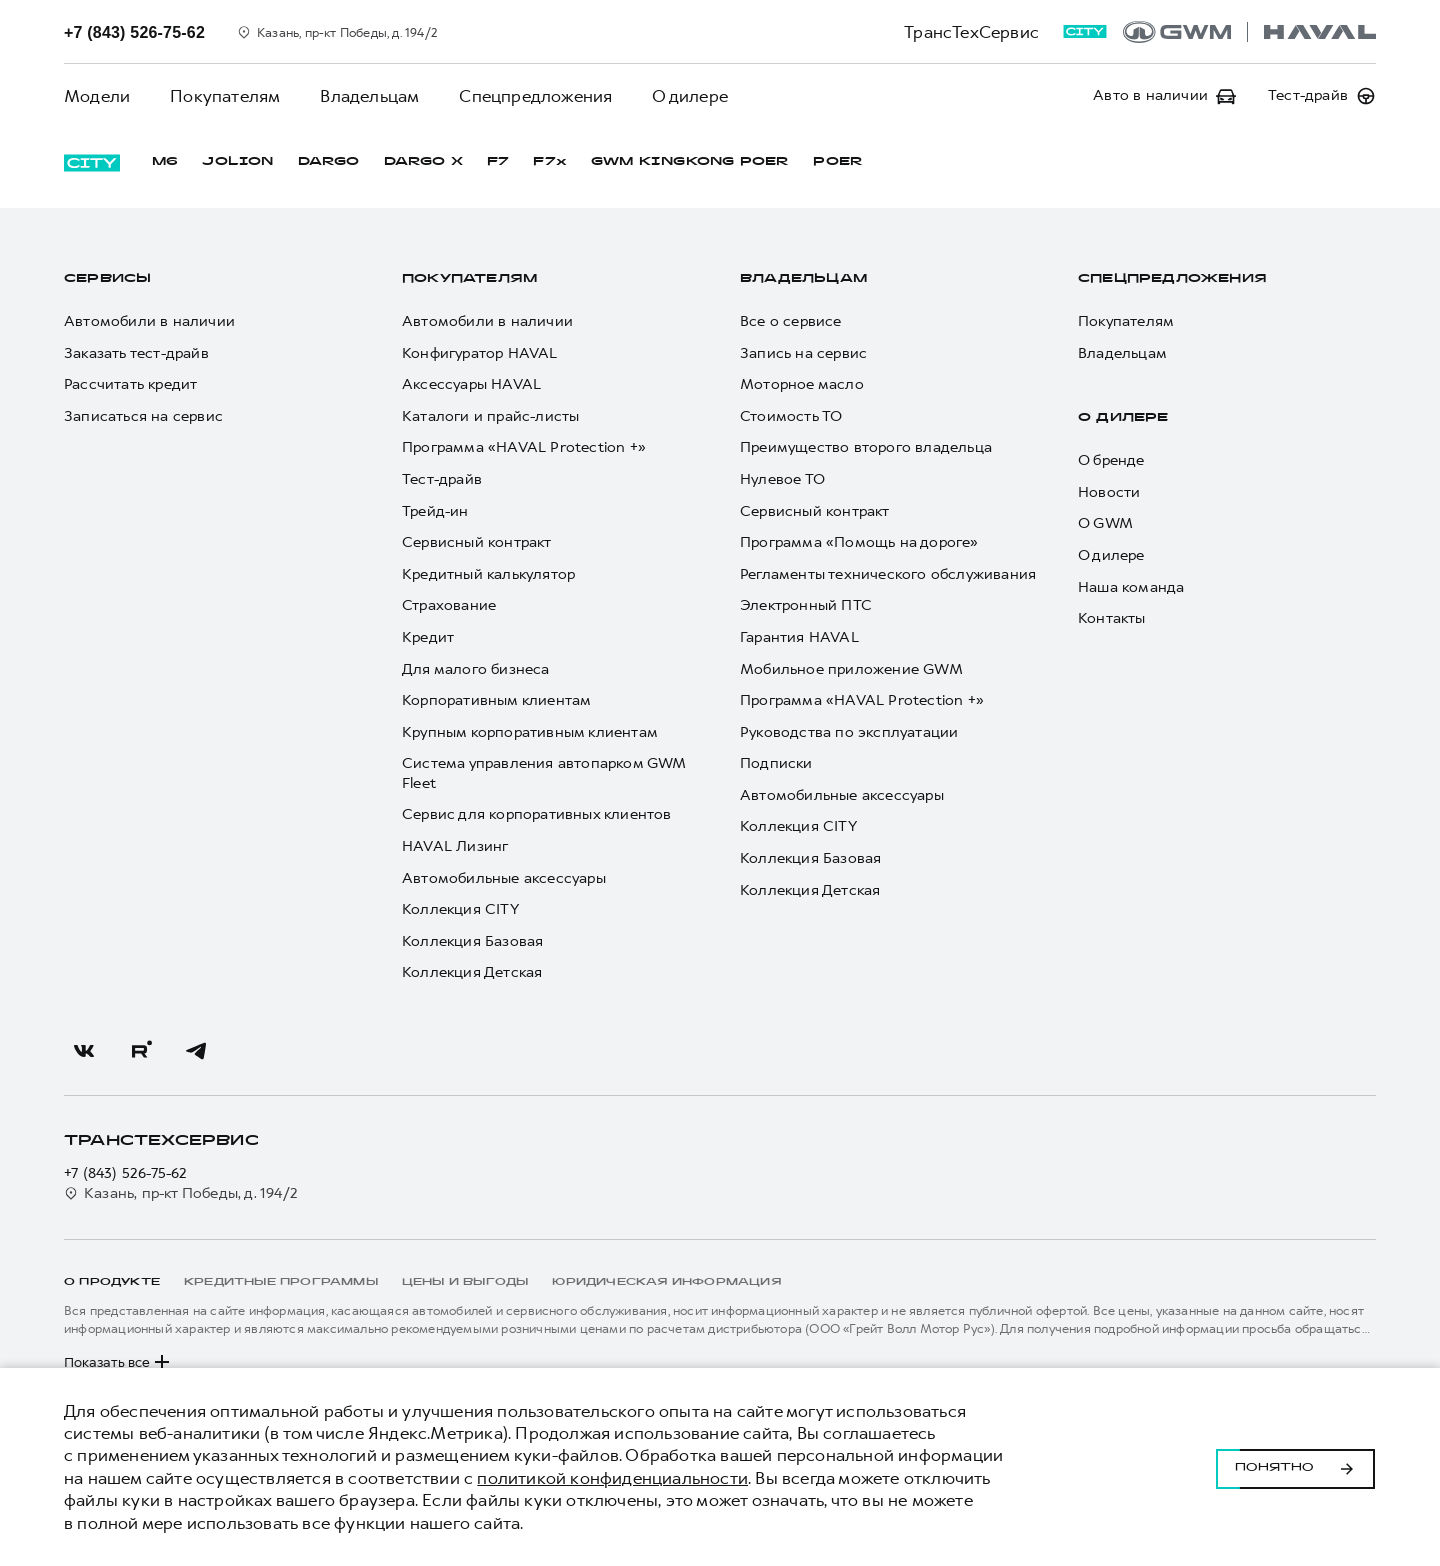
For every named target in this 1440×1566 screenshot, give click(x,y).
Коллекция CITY (460, 909)
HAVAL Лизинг (455, 846)
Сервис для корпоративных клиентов (537, 814)
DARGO (329, 162)
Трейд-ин (435, 511)
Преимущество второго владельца (866, 447)
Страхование (449, 605)
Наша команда (1131, 587)
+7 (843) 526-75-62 (126, 1173)
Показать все (119, 1362)
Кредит (428, 637)
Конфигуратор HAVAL (480, 353)
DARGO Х (423, 162)
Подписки (776, 763)
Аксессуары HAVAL (471, 384)
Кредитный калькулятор (488, 574)
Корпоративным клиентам (496, 700)
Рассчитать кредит (130, 384)
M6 (165, 162)
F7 (498, 162)
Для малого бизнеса (476, 669)
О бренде (1111, 460)
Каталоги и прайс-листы (490, 416)
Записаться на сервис (143, 416)
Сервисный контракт (477, 542)
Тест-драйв (442, 479)
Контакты (1112, 618)
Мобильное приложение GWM (851, 669)
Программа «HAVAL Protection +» (524, 447)
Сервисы (107, 279)
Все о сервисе (791, 321)
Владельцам (369, 96)
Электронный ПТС (806, 605)
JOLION (237, 162)
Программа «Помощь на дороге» (859, 542)
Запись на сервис (803, 353)
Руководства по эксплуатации (849, 732)
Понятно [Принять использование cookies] (1295, 1467)
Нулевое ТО (782, 479)
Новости (1109, 492)
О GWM (1105, 523)
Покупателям (225, 96)
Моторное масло (802, 384)
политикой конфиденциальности (612, 1478)
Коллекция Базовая (472, 941)
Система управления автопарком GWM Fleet (544, 773)
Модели (97, 96)
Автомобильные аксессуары (504, 878)
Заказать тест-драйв (136, 353)
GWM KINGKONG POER (690, 162)
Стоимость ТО (791, 416)
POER (838, 162)
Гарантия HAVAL (799, 637)
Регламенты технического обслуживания (888, 574)
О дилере (690, 96)
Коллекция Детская (472, 972)
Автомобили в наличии (149, 321)
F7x (550, 162)
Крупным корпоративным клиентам (530, 732)
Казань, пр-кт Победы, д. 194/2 (181, 1193)
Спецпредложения (535, 96)
